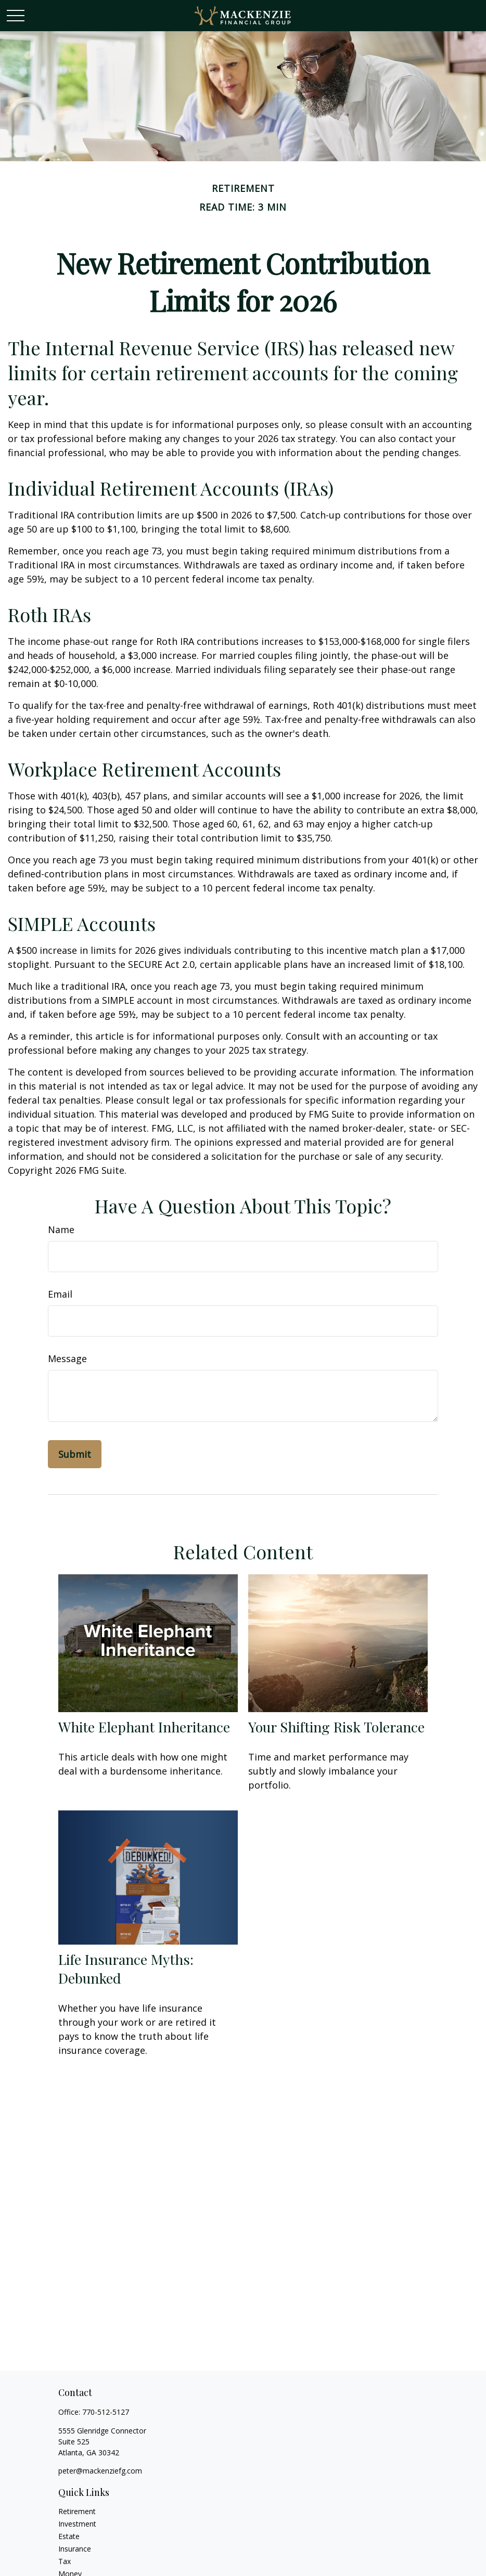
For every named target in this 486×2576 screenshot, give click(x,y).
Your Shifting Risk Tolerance (336, 1726)
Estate (69, 2536)
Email (60, 1294)
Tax (64, 2561)
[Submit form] (74, 1454)
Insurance (74, 2549)
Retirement (77, 2511)
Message (67, 1358)
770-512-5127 (105, 2412)
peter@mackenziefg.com (100, 2471)
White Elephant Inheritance (144, 1726)
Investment (77, 2524)
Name (61, 1229)
